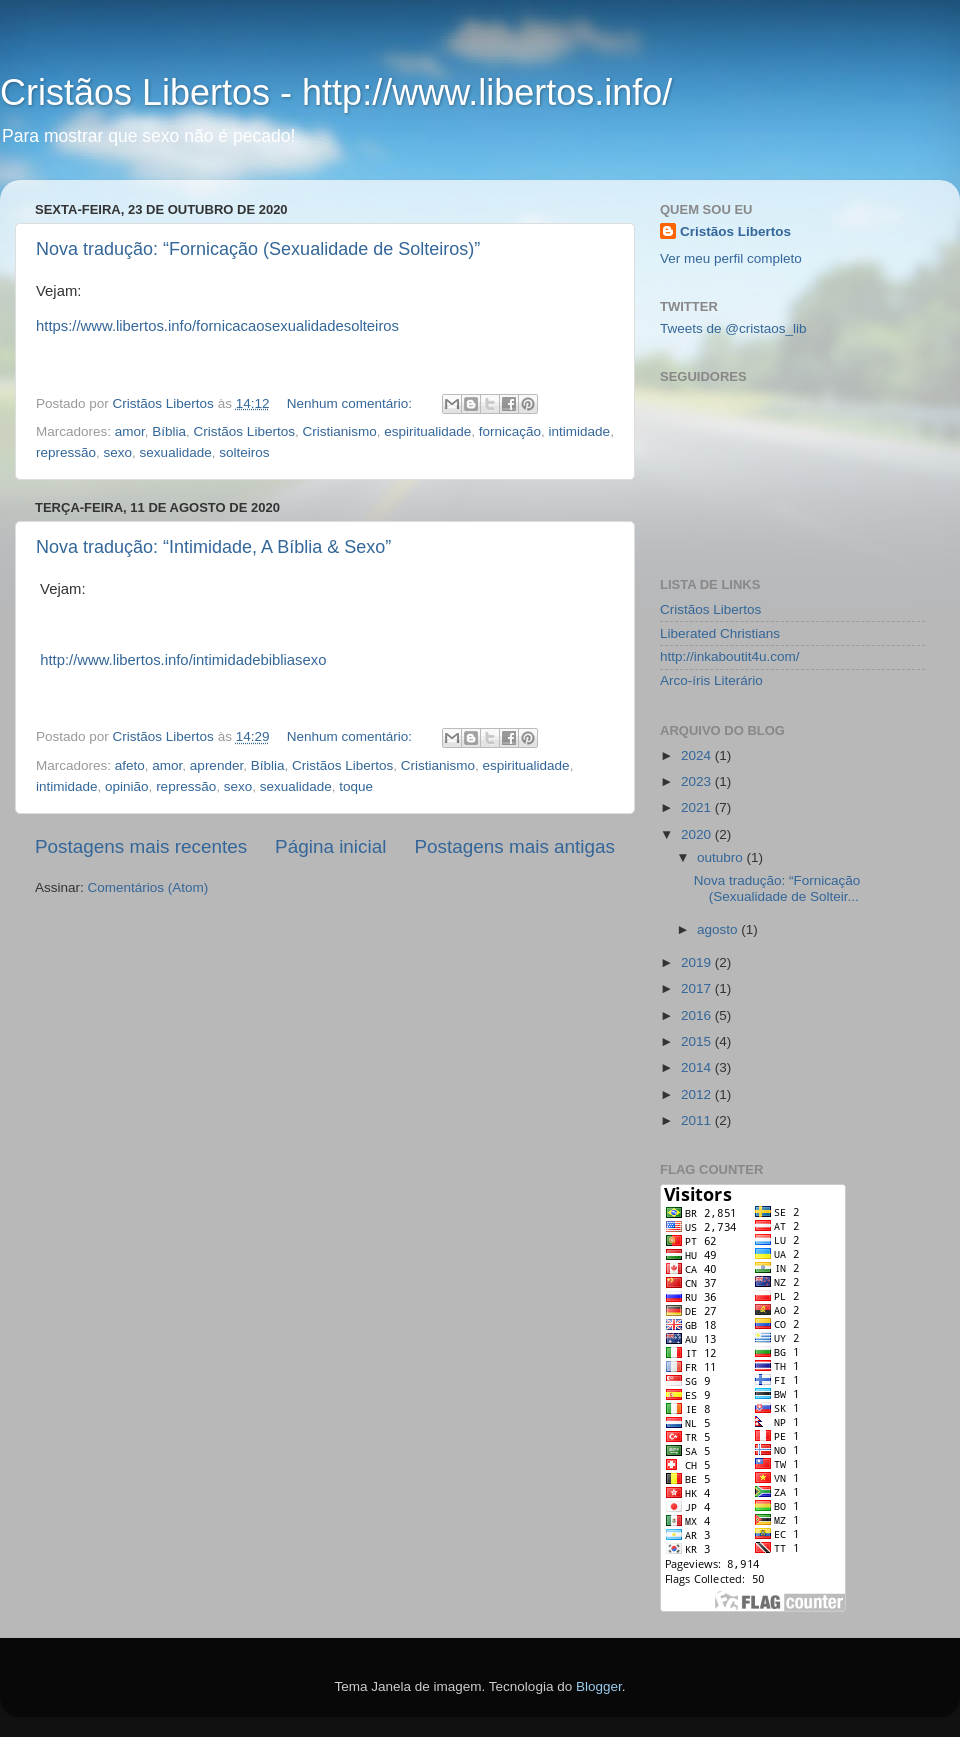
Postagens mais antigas (514, 846)
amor (130, 431)
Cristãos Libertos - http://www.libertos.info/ (336, 92)
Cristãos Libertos (244, 431)
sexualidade (176, 452)
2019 (698, 962)
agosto (719, 929)
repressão (66, 452)
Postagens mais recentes (141, 846)
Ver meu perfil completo (731, 258)
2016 (698, 1015)
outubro (722, 857)
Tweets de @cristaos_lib (733, 328)
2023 (698, 781)
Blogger (599, 1686)
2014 (698, 1067)
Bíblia (169, 431)
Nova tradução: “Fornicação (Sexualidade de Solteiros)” (258, 249)
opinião (127, 786)
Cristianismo (339, 431)
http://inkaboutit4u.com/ (730, 656)
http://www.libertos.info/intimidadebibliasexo (183, 660)
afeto (130, 765)
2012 (698, 1094)
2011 (698, 1120)
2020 (698, 834)
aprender (216, 765)
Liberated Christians (720, 633)
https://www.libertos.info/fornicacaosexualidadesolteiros (217, 326)
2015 (698, 1041)
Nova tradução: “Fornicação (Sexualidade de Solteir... (777, 888)
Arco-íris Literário (711, 680)
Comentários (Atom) (148, 887)
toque (356, 786)
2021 (698, 807)
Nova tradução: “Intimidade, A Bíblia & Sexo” (213, 547)
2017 (698, 988)
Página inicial (330, 846)
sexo (118, 452)
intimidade (580, 431)
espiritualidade (427, 431)
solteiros (244, 452)
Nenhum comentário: (351, 403)
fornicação (510, 431)
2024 (698, 755)
